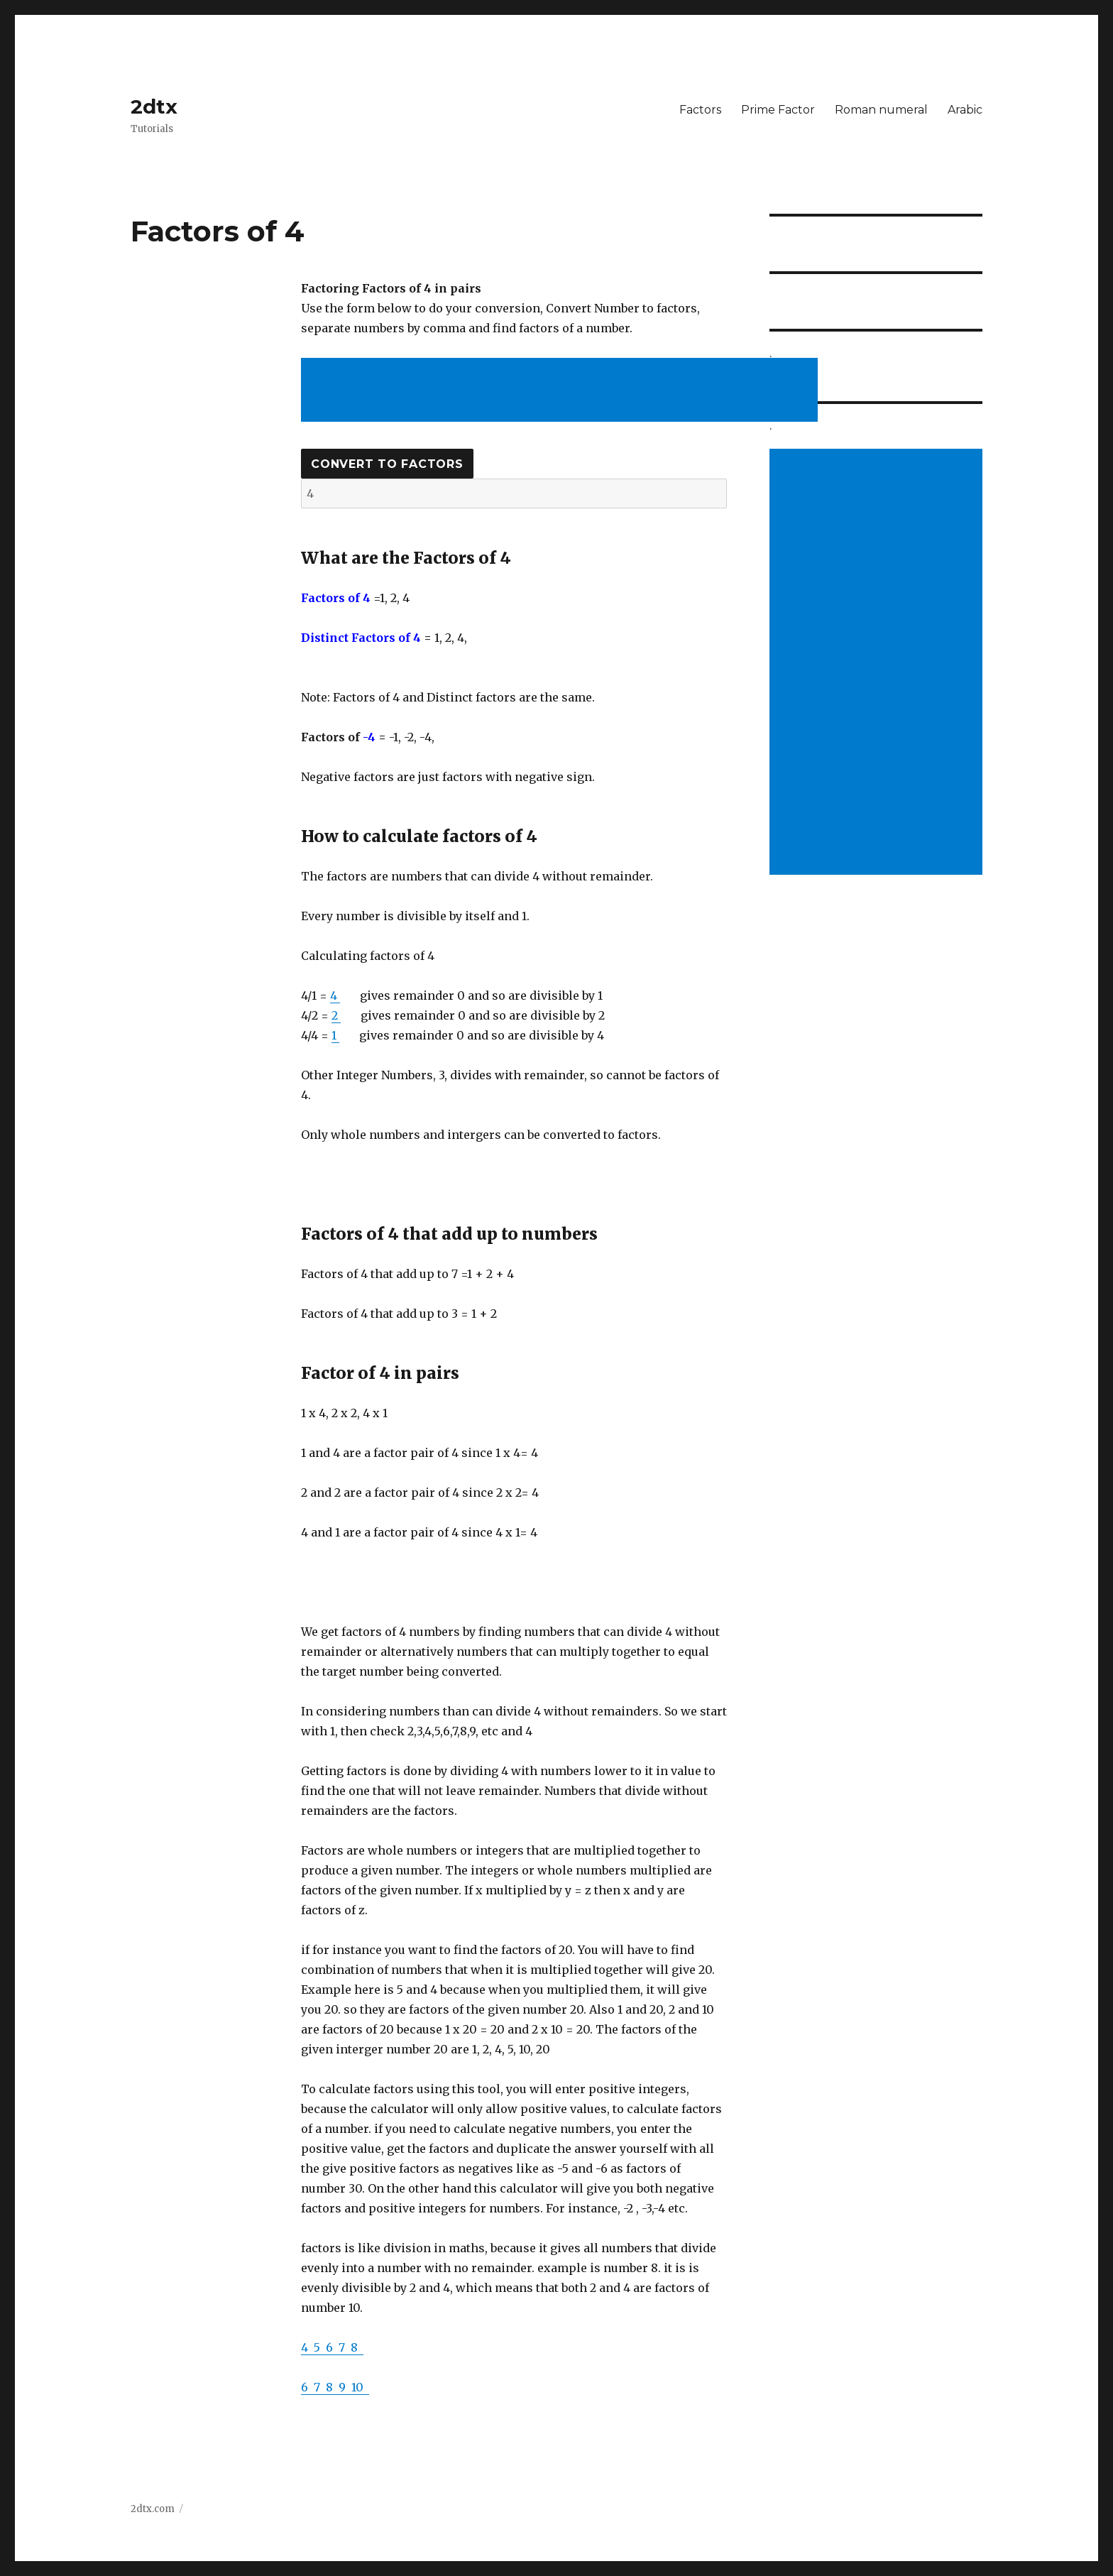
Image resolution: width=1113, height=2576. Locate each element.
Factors (700, 109)
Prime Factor (778, 109)
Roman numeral (881, 109)
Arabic (965, 109)
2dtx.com (153, 2509)
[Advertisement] (562, 391)
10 (360, 2387)
